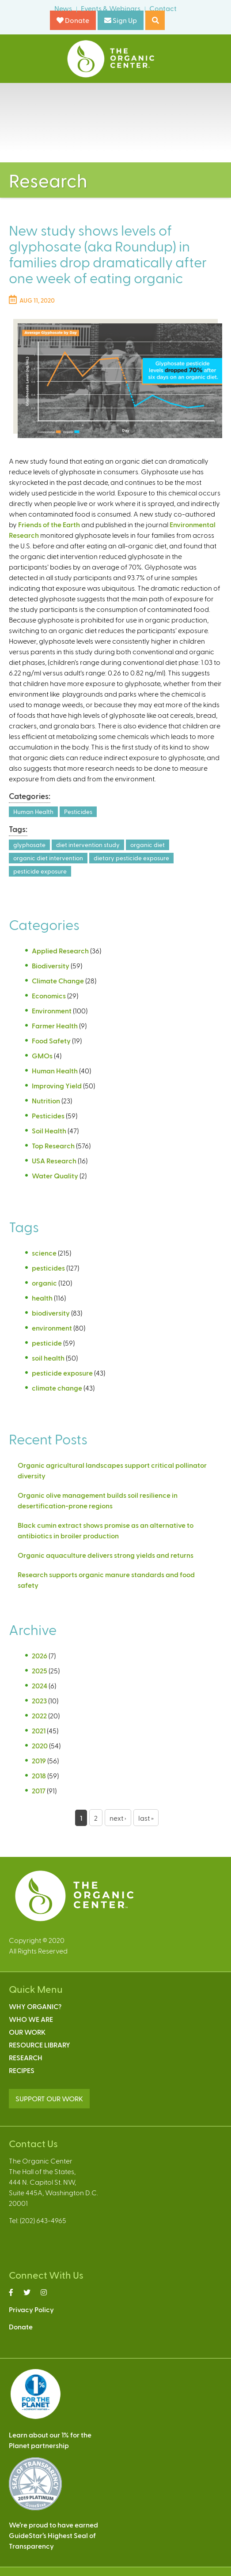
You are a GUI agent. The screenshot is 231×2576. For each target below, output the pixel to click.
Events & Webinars (110, 8)
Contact (163, 8)
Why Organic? (35, 2006)
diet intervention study (88, 844)
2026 (39, 1655)
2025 (39, 1670)
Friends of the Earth (49, 524)
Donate (73, 20)
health (42, 1298)
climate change (57, 1388)
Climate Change (58, 980)
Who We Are (31, 2019)
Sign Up (120, 20)
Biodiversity (50, 965)
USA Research (54, 1160)
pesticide (47, 1343)
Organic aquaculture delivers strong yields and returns (105, 1555)
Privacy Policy (31, 2309)
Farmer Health (55, 1025)
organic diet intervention (48, 858)
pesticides (48, 1268)
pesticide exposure (40, 871)
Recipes (21, 2070)
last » (146, 1818)
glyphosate (29, 844)
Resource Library (39, 2044)
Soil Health (49, 1130)
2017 (38, 1790)
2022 (39, 1715)
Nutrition (46, 1100)
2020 (40, 1745)
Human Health (33, 811)
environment (52, 1328)
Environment (52, 1010)
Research (25, 2057)
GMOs (42, 1055)
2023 (39, 1700)
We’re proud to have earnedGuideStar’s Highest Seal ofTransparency (53, 2535)
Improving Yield (57, 1085)
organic (44, 1283)
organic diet (147, 844)
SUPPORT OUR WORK (49, 2098)
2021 (38, 1730)
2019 (39, 1760)
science (44, 1253)
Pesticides (78, 811)
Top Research (53, 1145)
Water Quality (55, 1175)
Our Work (27, 2032)
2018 (39, 1775)
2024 (39, 1685)
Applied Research (60, 950)
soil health (48, 1358)
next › (118, 1818)
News (63, 8)
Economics (49, 995)
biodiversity (51, 1313)
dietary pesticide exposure (131, 858)
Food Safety (51, 1040)
